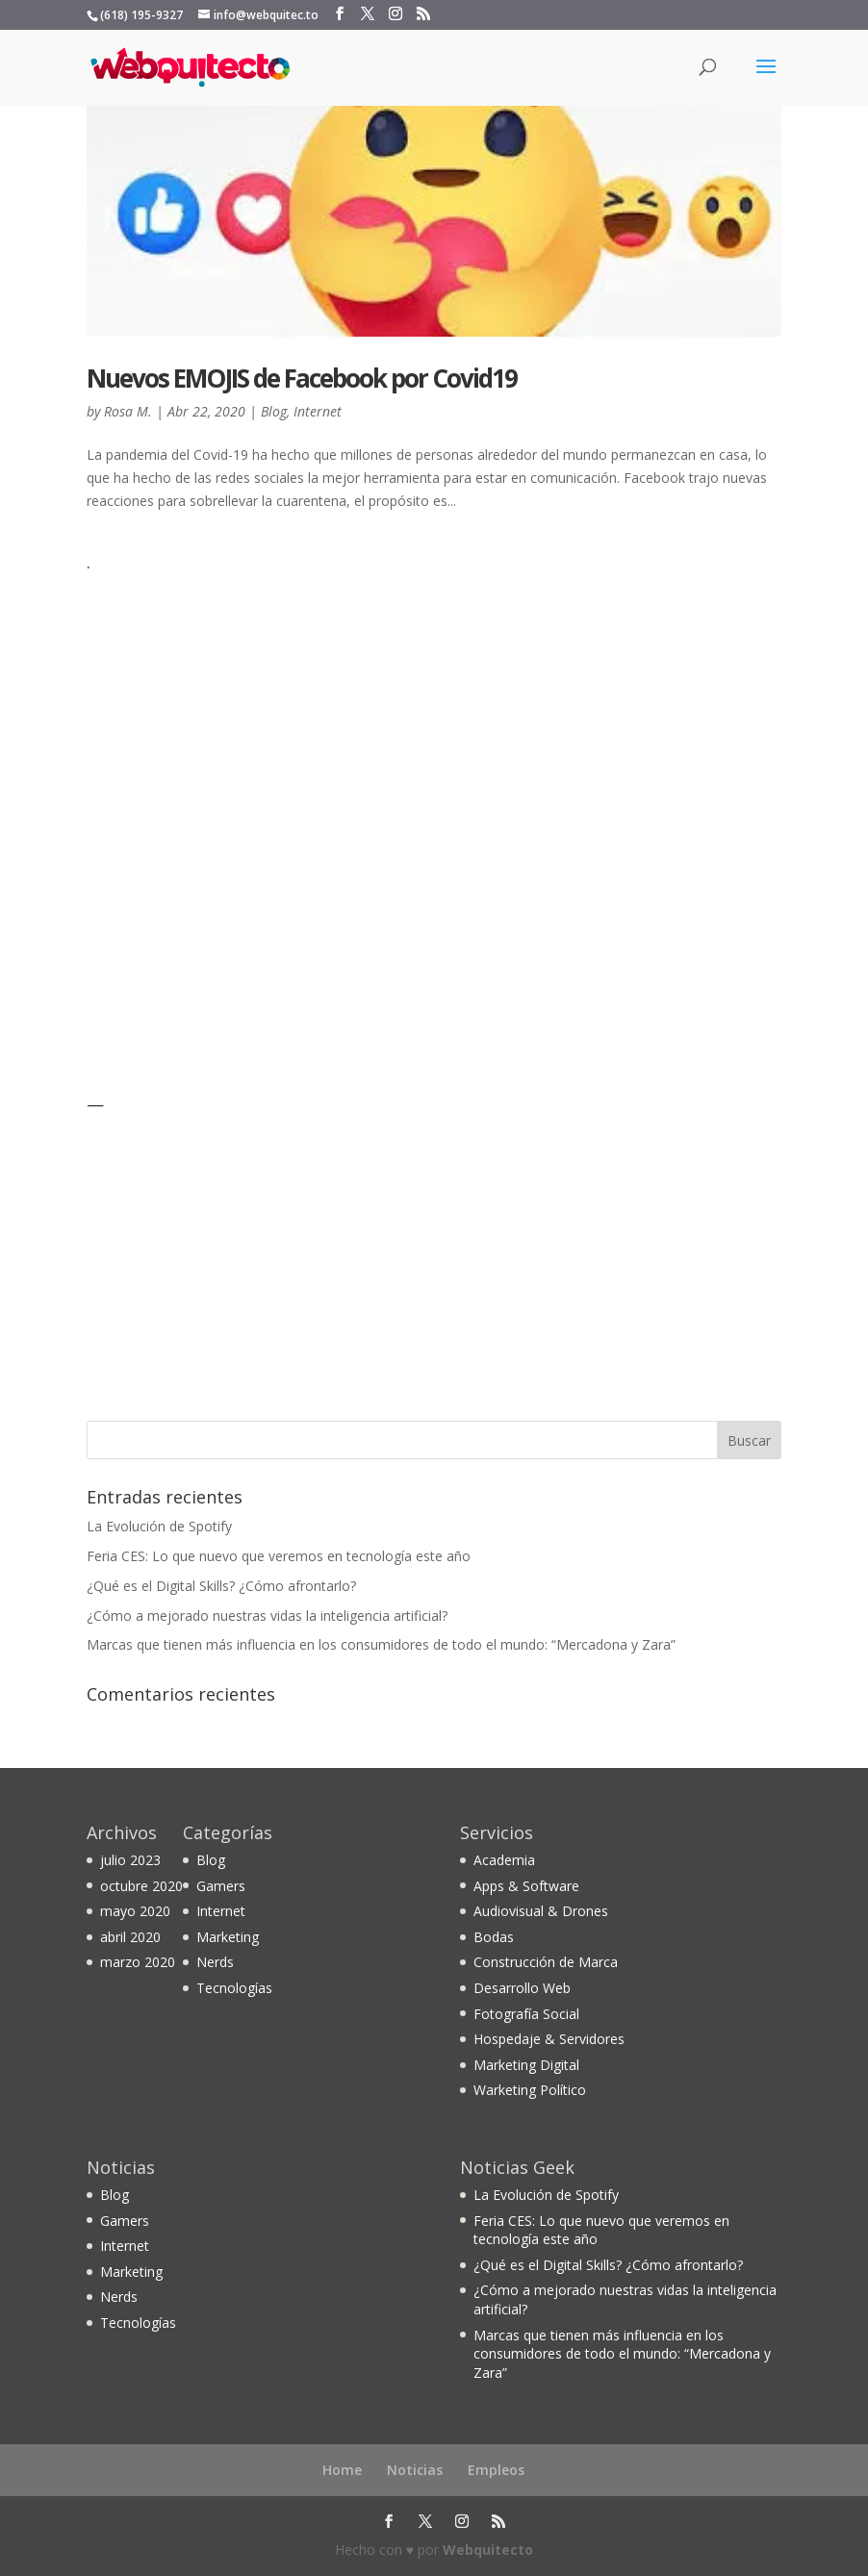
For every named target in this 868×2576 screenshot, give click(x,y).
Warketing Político (529, 2090)
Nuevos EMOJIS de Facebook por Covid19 (302, 378)
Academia (504, 1860)
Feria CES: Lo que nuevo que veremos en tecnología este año (279, 1556)
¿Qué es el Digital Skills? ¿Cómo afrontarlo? (221, 1586)
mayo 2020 (135, 1911)
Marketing (227, 1937)
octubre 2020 (141, 1886)
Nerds (215, 1962)
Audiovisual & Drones (540, 1911)
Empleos (496, 2470)
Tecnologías (234, 1988)
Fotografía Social (526, 2014)
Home (342, 2470)
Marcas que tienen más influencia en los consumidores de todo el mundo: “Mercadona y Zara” (381, 1644)
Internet (318, 411)
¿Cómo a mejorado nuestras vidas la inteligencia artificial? (267, 1615)
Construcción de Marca (545, 1962)
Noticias (415, 2470)
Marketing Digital (526, 2065)
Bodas (493, 1937)
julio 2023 (130, 1860)
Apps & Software (526, 1886)
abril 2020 (130, 1937)
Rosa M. (128, 411)
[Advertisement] (207, 820)
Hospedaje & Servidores (549, 2039)
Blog (274, 411)
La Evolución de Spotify (159, 1526)
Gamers (220, 1886)
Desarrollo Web (522, 1988)
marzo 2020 (137, 1962)
